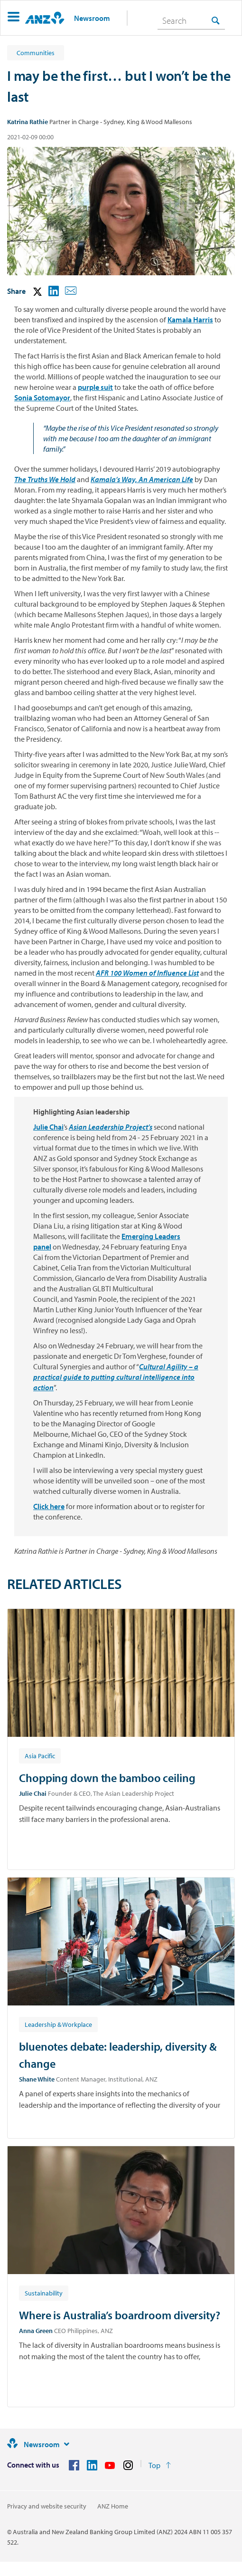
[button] (13, 18)
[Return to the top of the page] (160, 2465)
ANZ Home (112, 2506)
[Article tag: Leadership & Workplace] (58, 2024)
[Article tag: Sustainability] (43, 2292)
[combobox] (191, 20)
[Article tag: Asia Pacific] (40, 1755)
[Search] (191, 20)
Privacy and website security (46, 2506)
